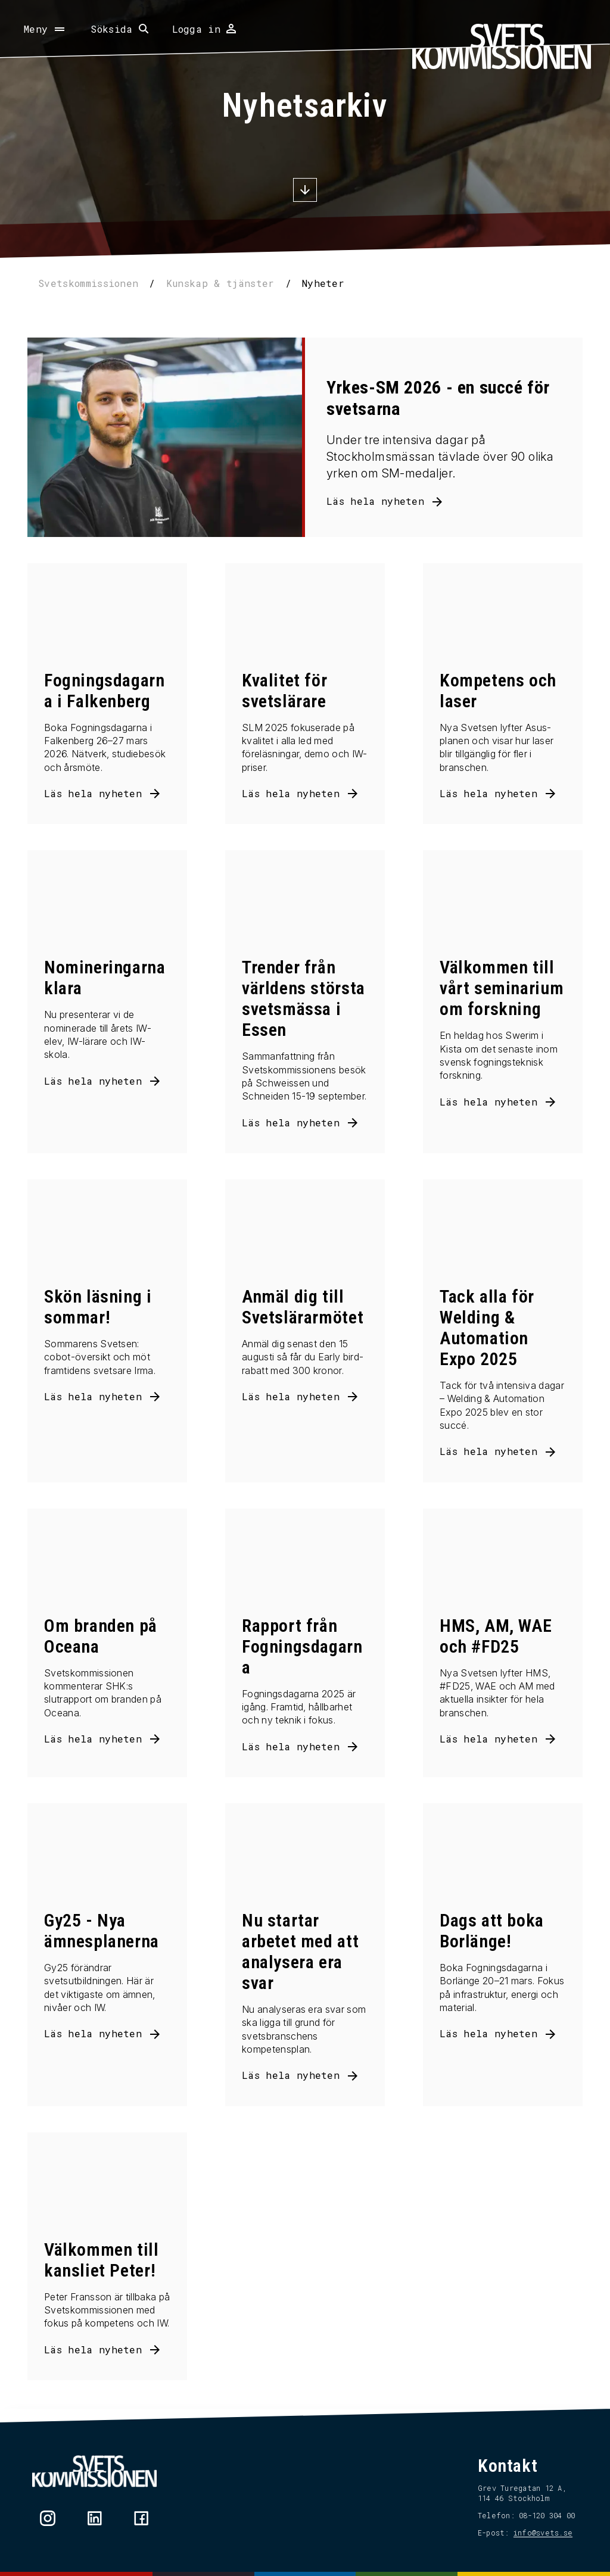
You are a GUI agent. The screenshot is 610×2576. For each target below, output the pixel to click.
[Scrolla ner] (305, 191)
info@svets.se (542, 2532)
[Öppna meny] (45, 29)
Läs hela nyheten (375, 501)
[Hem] (501, 46)
